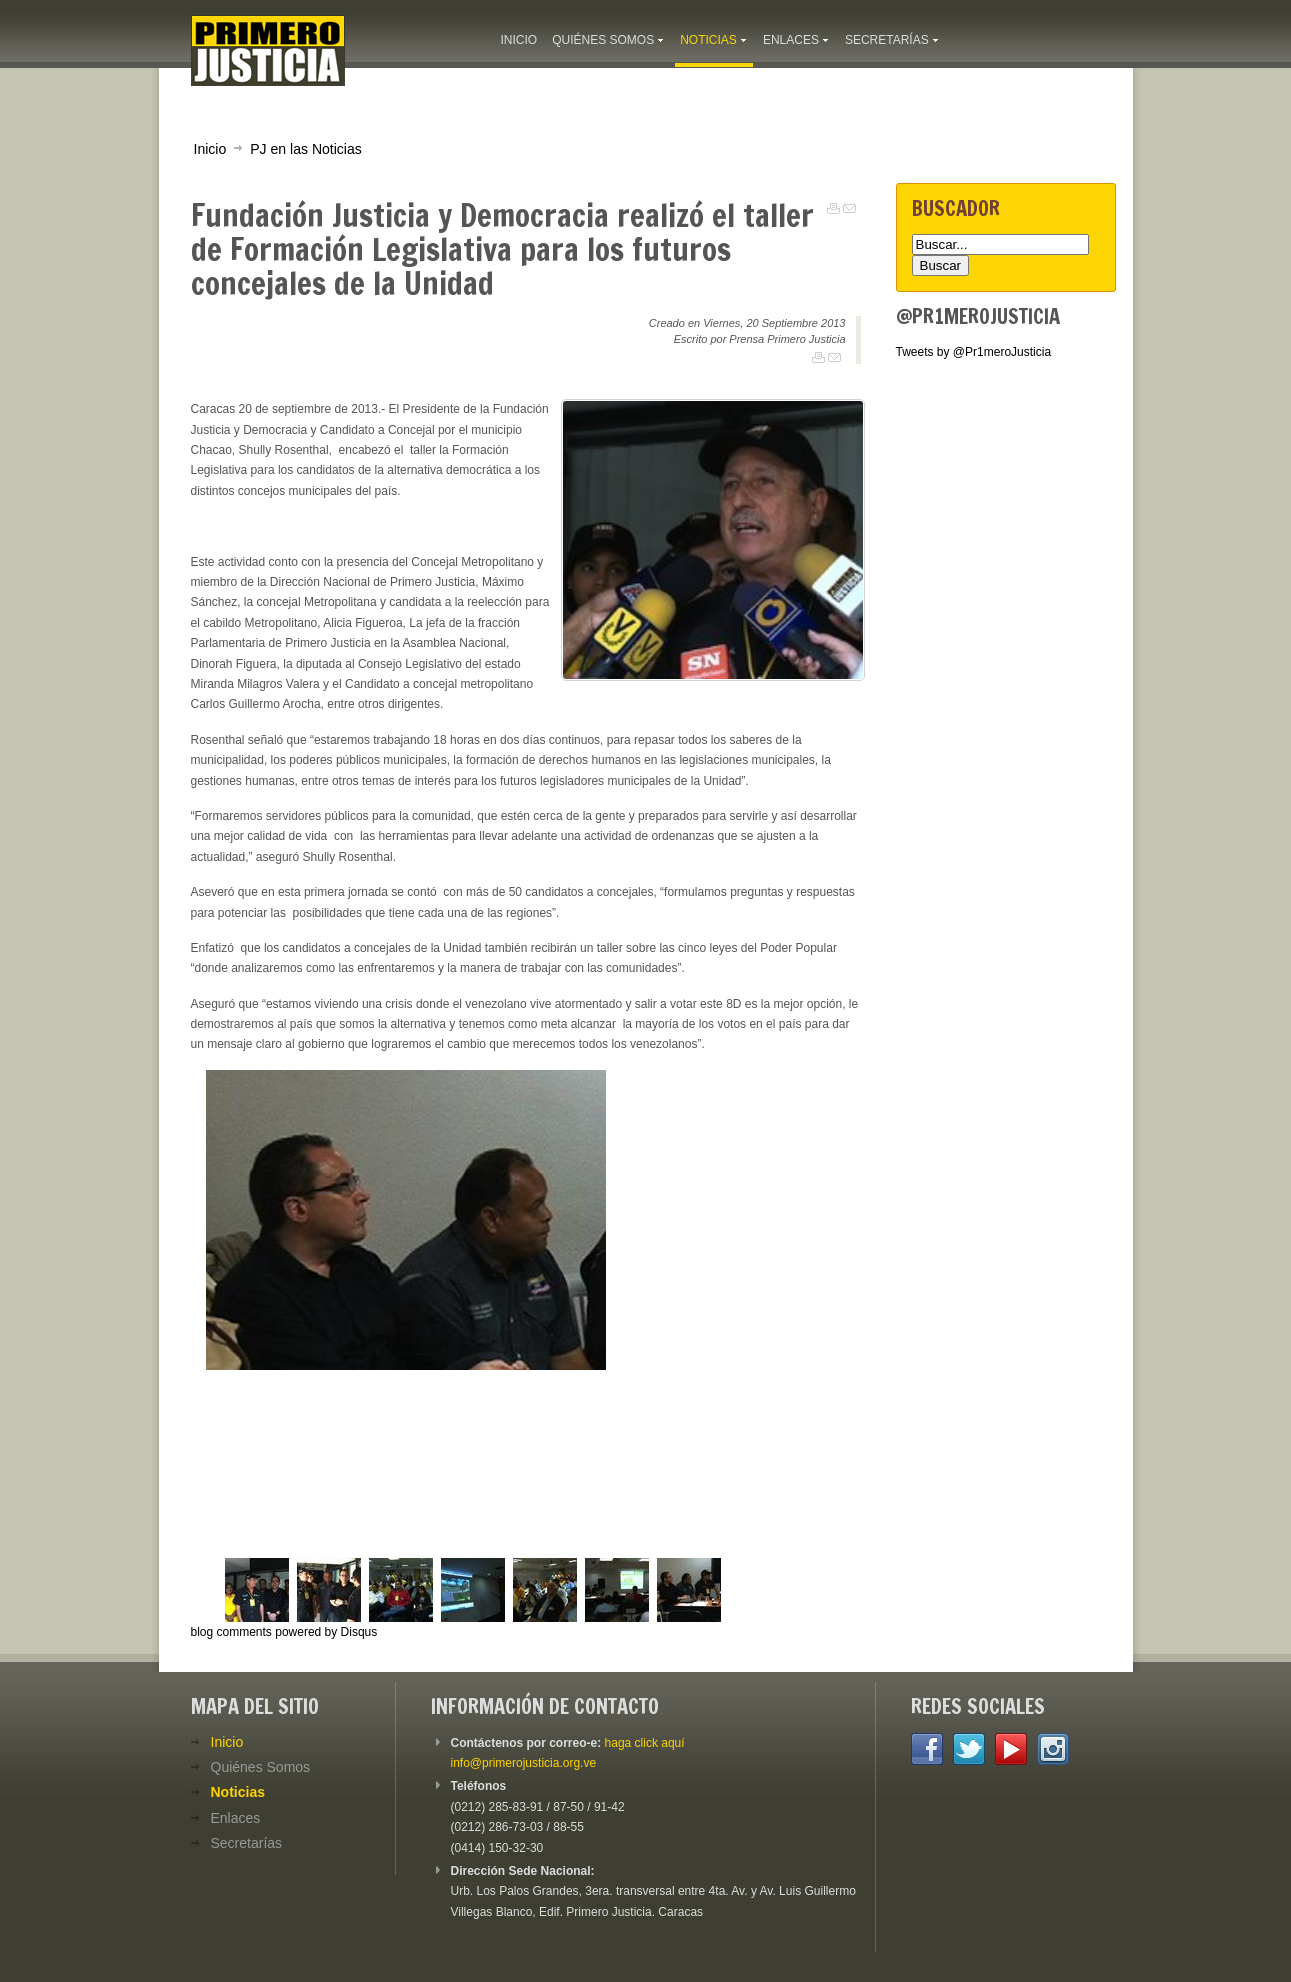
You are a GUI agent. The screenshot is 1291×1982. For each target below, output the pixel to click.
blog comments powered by (284, 1632)
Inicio (210, 149)
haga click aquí (645, 1743)
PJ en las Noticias (306, 149)
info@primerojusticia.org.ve (524, 1763)
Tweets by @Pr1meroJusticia (974, 352)
